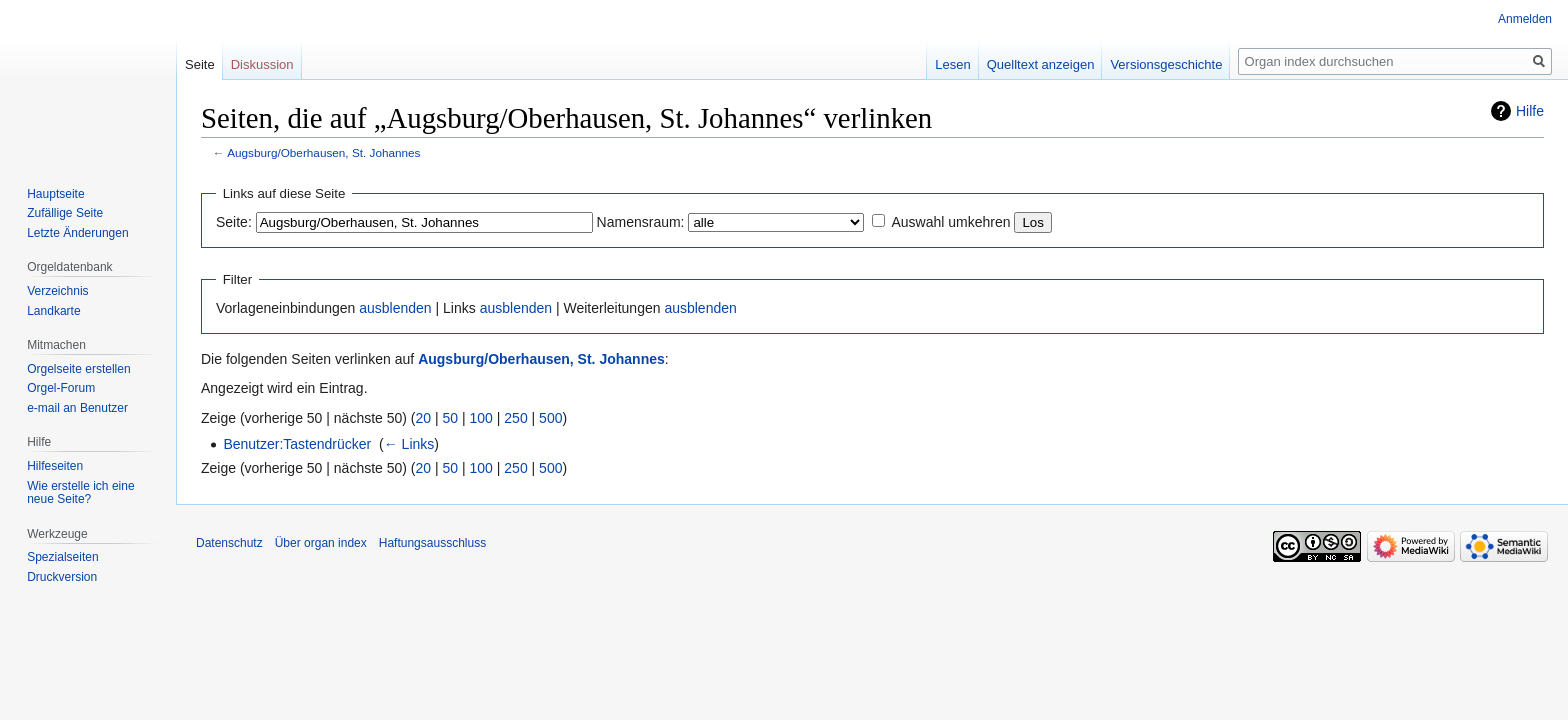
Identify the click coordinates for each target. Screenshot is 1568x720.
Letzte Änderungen (77, 233)
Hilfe (1530, 111)
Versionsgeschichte (1166, 64)
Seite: (234, 222)
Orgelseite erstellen (78, 369)
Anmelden (1525, 19)
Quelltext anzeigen (1041, 64)
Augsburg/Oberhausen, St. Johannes (323, 152)
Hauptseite (55, 194)
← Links (409, 444)
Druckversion (62, 577)
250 (515, 418)
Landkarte (53, 311)
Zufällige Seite (65, 213)
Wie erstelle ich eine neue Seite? (80, 493)
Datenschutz (229, 543)
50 (451, 418)
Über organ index (321, 543)
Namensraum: (641, 222)
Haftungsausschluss (432, 543)
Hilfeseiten (55, 466)
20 (424, 418)
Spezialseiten (62, 557)
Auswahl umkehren (950, 222)
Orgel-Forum (61, 388)
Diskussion (262, 64)
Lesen (952, 64)
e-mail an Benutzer (77, 408)
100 (481, 418)
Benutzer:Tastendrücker (297, 444)
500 (550, 418)
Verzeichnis (57, 291)
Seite (200, 64)
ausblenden (395, 308)
